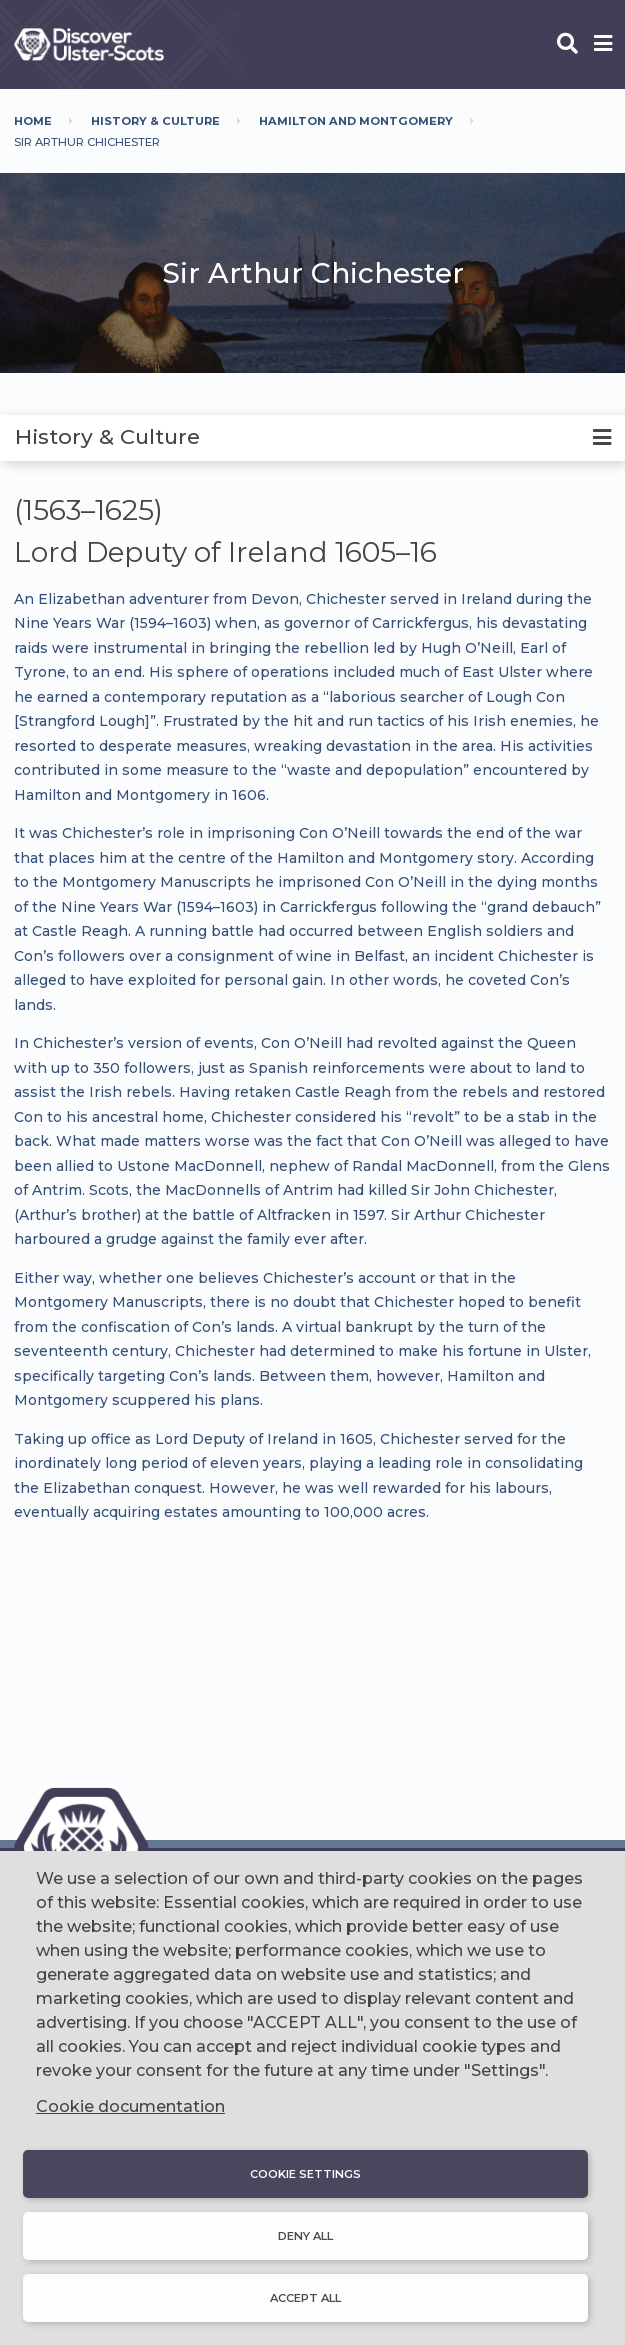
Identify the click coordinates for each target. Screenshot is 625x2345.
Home (33, 121)
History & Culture (155, 121)
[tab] (312, 438)
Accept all (305, 2298)
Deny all (305, 2236)
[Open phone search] (567, 45)
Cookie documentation (130, 2106)
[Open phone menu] (603, 45)
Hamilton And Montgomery (356, 121)
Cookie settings (305, 2174)
